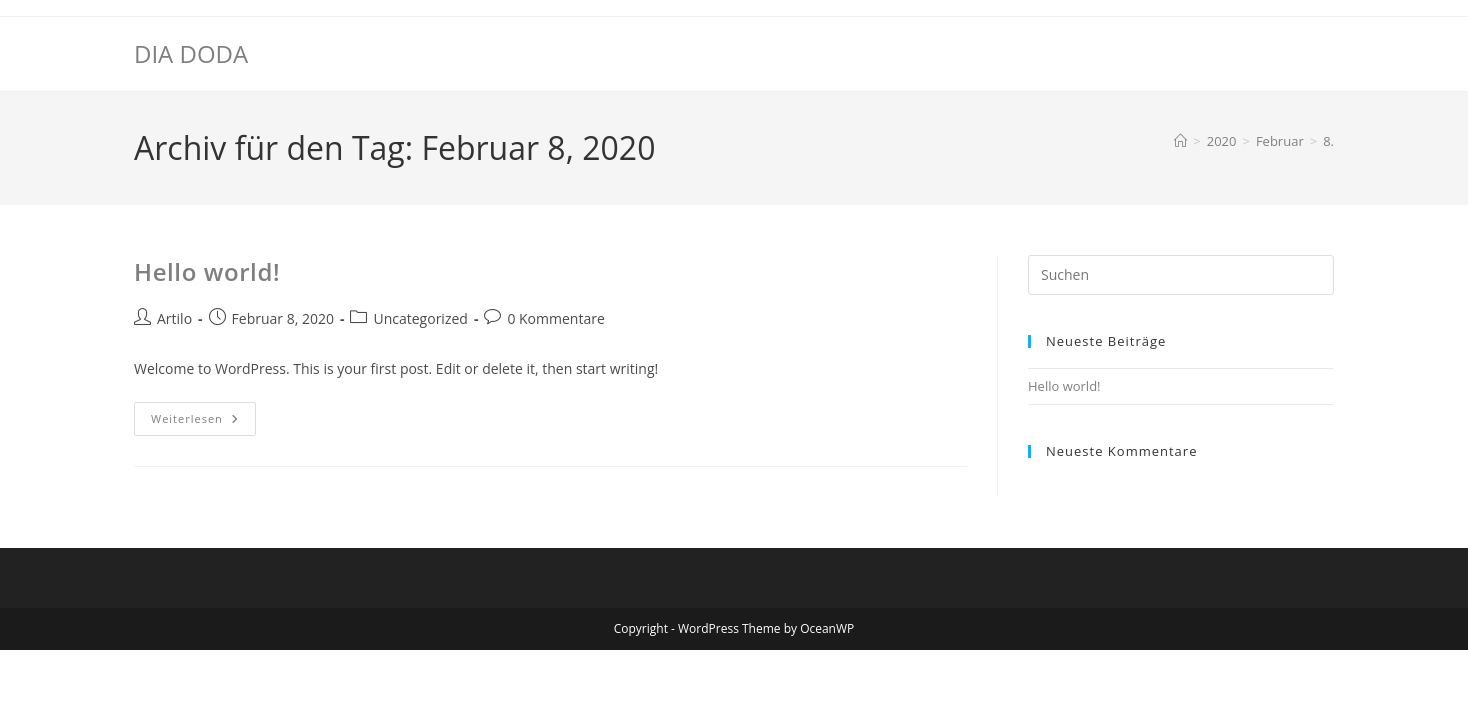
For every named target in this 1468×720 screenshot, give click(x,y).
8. (1328, 141)
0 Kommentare (555, 318)
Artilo (174, 318)
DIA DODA (191, 53)
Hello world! (207, 271)
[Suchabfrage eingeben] (1181, 275)
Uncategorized (420, 318)
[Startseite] (1180, 141)
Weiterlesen (203, 422)
